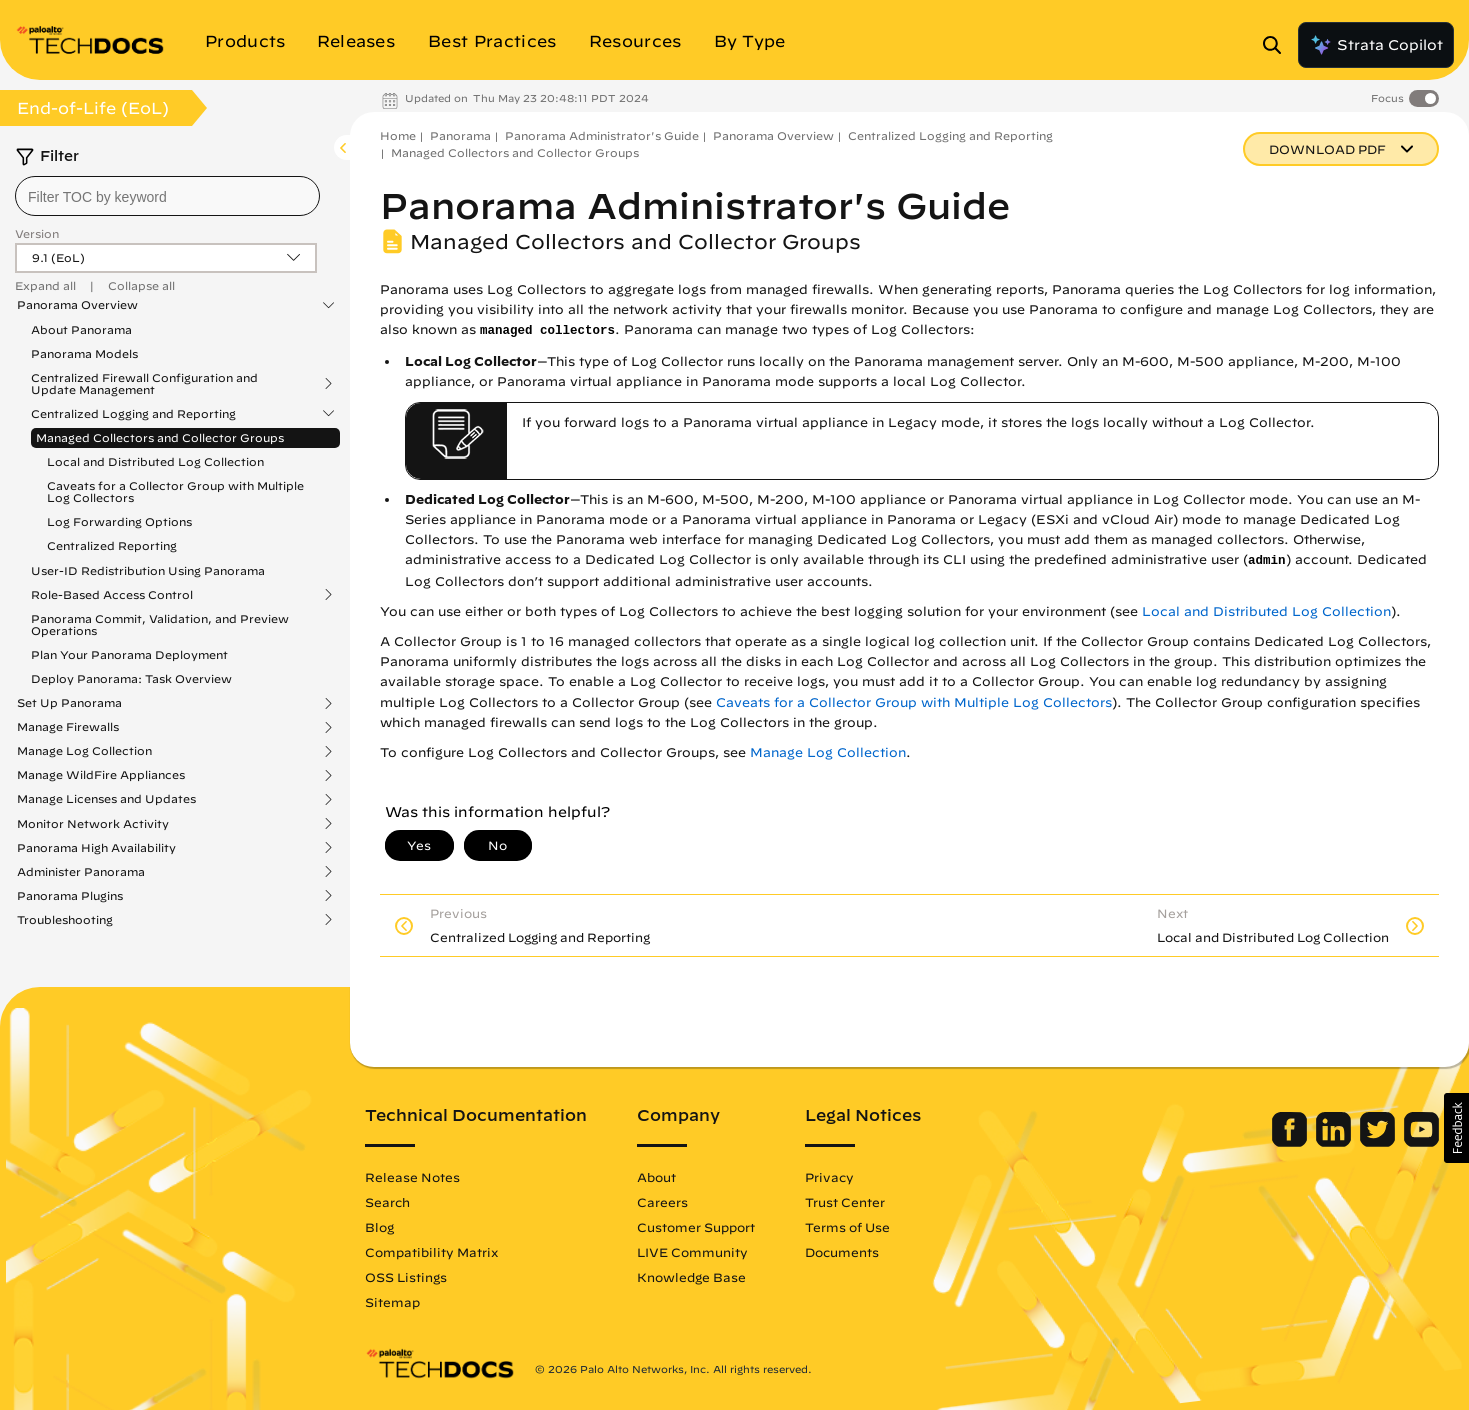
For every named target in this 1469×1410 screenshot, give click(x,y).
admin (1267, 561)
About (656, 1177)
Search (387, 1202)
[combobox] (167, 196)
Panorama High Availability (96, 848)
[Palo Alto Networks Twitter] (1379, 1142)
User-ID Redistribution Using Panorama (148, 570)
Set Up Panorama (69, 703)
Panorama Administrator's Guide (602, 135)
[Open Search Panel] (1278, 45)
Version (37, 233)
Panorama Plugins (70, 896)
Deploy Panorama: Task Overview (131, 678)
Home (398, 135)
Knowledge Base (691, 1277)
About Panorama (81, 329)
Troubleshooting (65, 920)
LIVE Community (692, 1252)
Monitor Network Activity (93, 824)
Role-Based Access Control (112, 595)
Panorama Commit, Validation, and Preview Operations (160, 624)
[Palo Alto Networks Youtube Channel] (1421, 1142)
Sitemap (392, 1302)
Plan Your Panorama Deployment (129, 654)
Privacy (829, 1177)
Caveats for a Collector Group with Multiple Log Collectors (175, 491)
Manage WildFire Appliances (101, 775)
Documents (842, 1252)
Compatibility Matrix (431, 1252)
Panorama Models (84, 353)
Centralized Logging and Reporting (133, 414)
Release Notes (412, 1177)
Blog (379, 1227)
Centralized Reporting (112, 545)
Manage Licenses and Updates (106, 799)
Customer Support (696, 1227)
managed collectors (547, 331)
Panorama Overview (77, 305)
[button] (1456, 1128)
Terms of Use (847, 1227)
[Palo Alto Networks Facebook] (1291, 1142)
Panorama (460, 135)
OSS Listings (406, 1277)
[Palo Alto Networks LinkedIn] (1335, 1142)
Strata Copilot (1376, 45)
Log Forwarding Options (119, 521)
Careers (662, 1202)
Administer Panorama (81, 872)
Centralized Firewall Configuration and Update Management (144, 384)
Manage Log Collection (84, 751)
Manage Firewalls (68, 727)
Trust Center (845, 1202)
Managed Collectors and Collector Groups (160, 437)
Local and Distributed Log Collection (155, 461)
